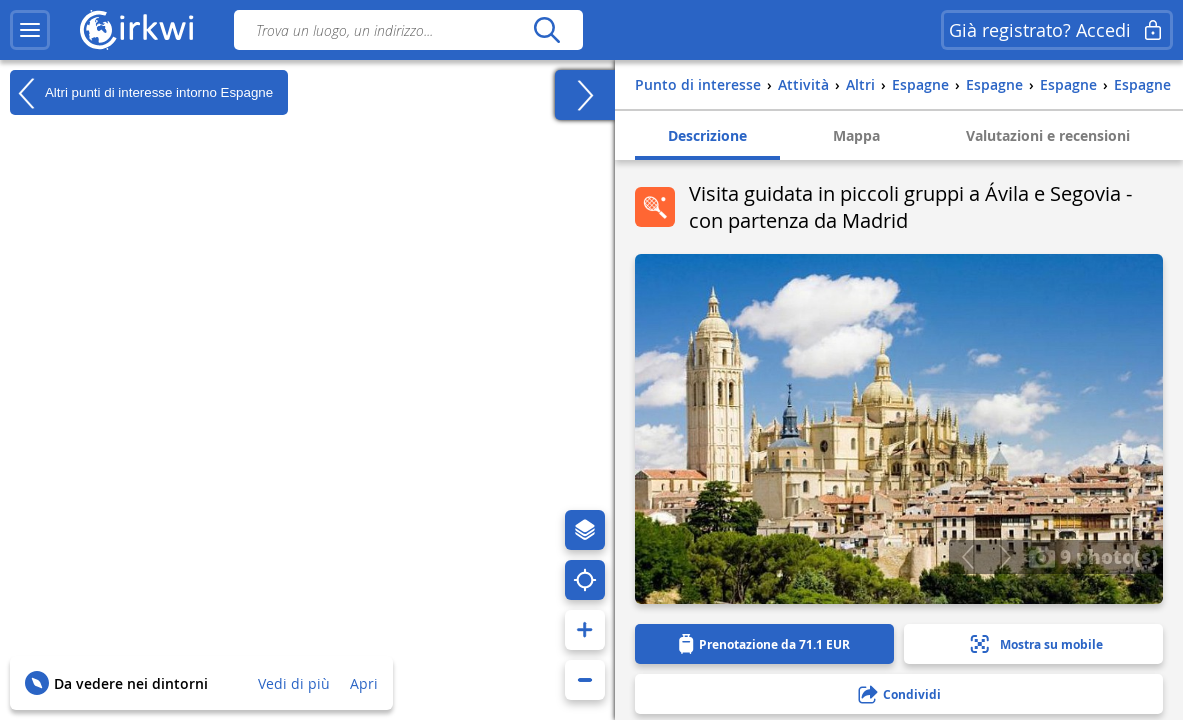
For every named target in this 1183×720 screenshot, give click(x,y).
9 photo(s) (1093, 556)
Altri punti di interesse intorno (141, 93)
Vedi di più (294, 683)
